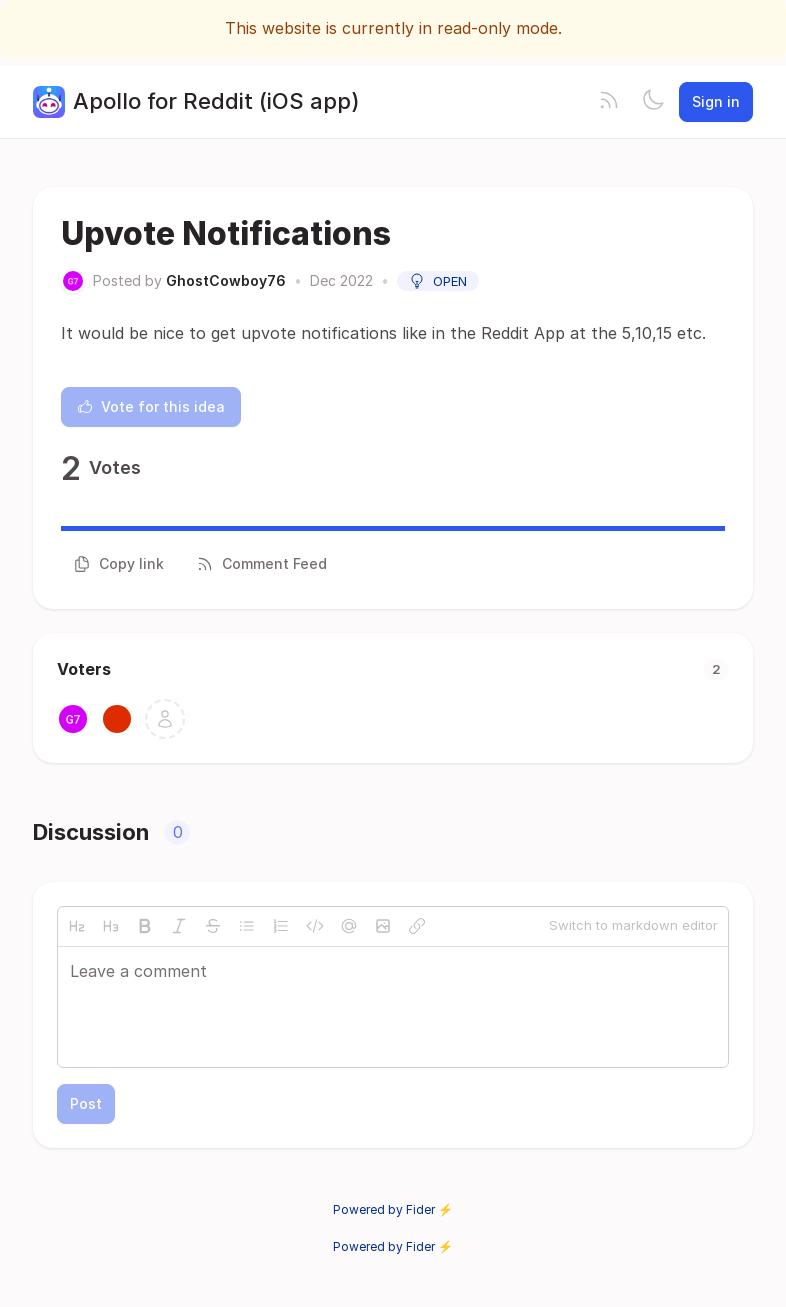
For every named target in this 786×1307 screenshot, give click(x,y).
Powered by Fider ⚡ (393, 1209)
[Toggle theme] (653, 102)
